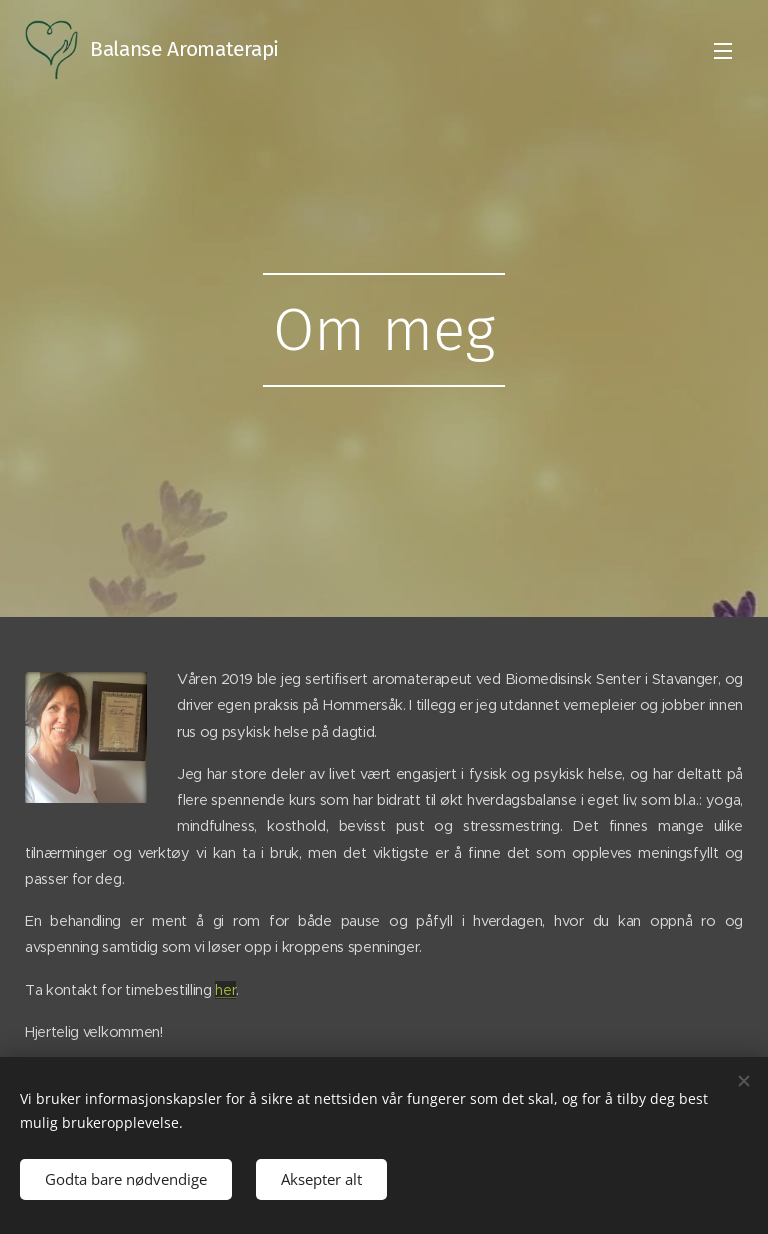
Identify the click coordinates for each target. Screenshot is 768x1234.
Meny (723, 51)
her (225, 990)
